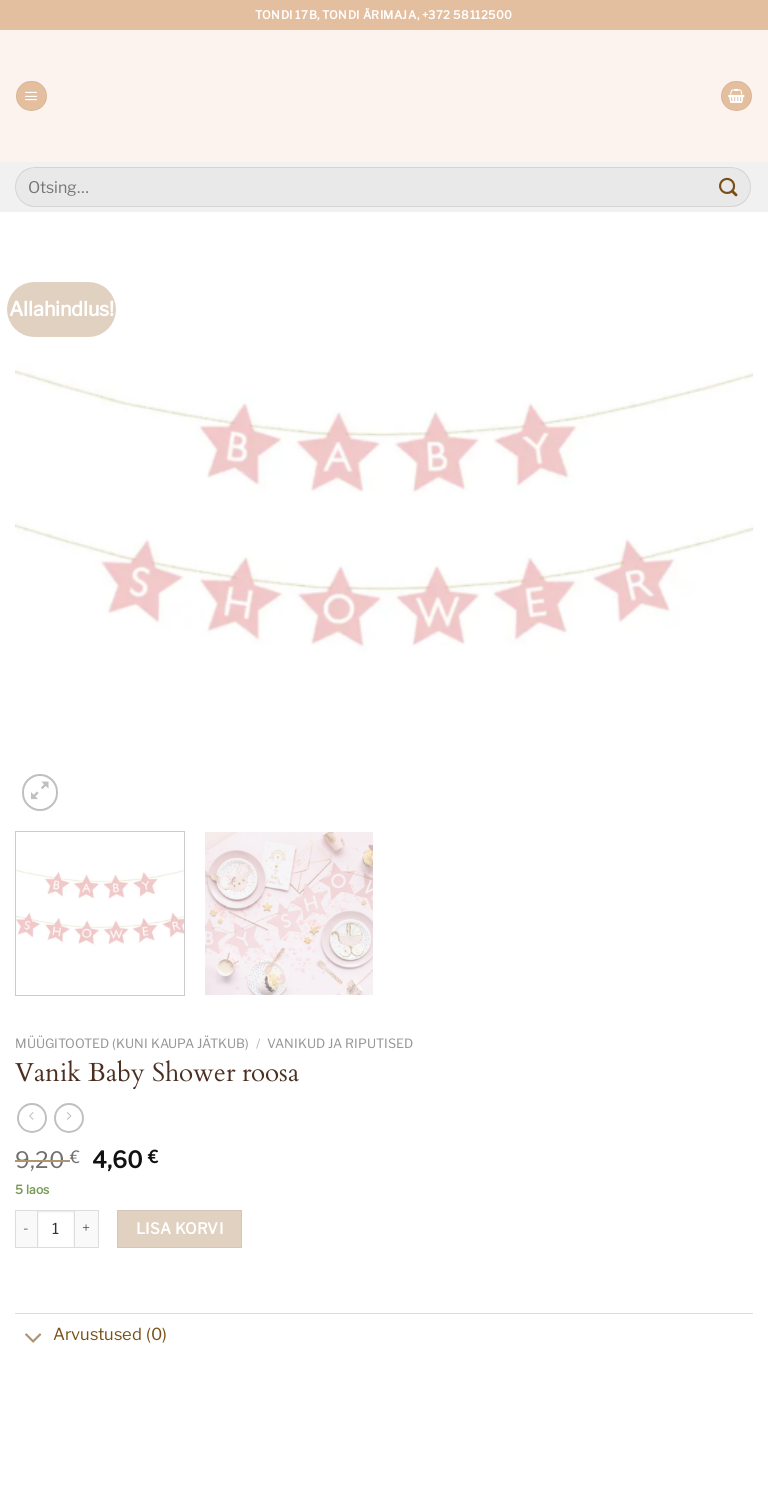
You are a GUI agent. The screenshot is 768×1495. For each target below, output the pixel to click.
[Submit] (729, 186)
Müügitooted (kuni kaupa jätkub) (132, 1043)
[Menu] (31, 96)
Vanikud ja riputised (340, 1043)
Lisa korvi (180, 1228)
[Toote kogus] (56, 1229)
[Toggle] (33, 1339)
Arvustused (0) (91, 1336)
